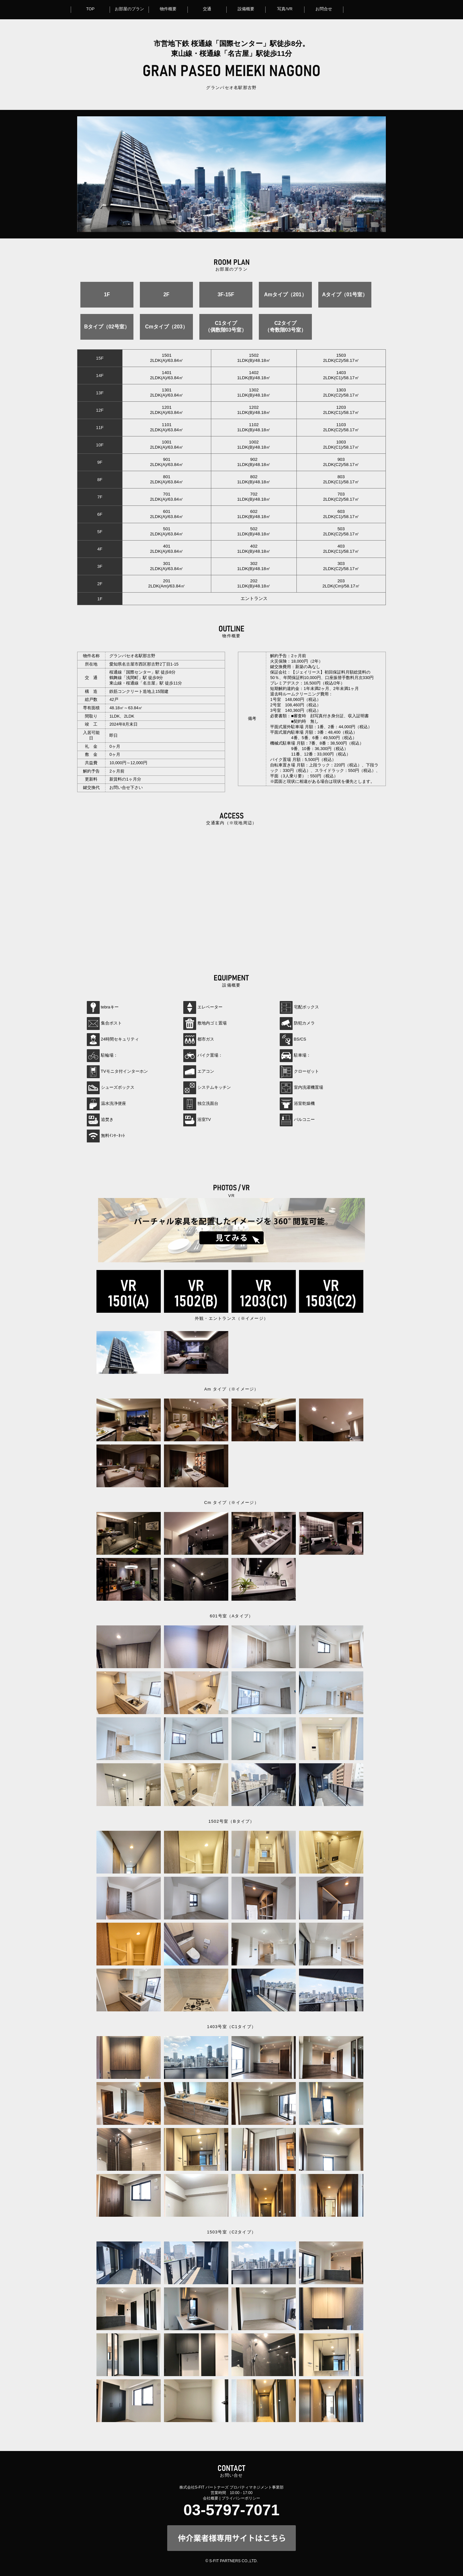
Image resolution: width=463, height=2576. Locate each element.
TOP (90, 8)
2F (166, 294)
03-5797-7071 (232, 2509)
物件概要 (168, 8)
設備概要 (246, 8)
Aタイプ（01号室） (345, 294)
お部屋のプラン (129, 8)
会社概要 (210, 2498)
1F (107, 294)
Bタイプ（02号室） (107, 326)
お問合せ (323, 8)
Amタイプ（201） (285, 294)
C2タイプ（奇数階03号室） (285, 326)
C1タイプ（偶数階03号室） (226, 326)
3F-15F (226, 294)
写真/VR (284, 8)
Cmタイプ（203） (166, 326)
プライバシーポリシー (241, 2498)
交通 (207, 8)
